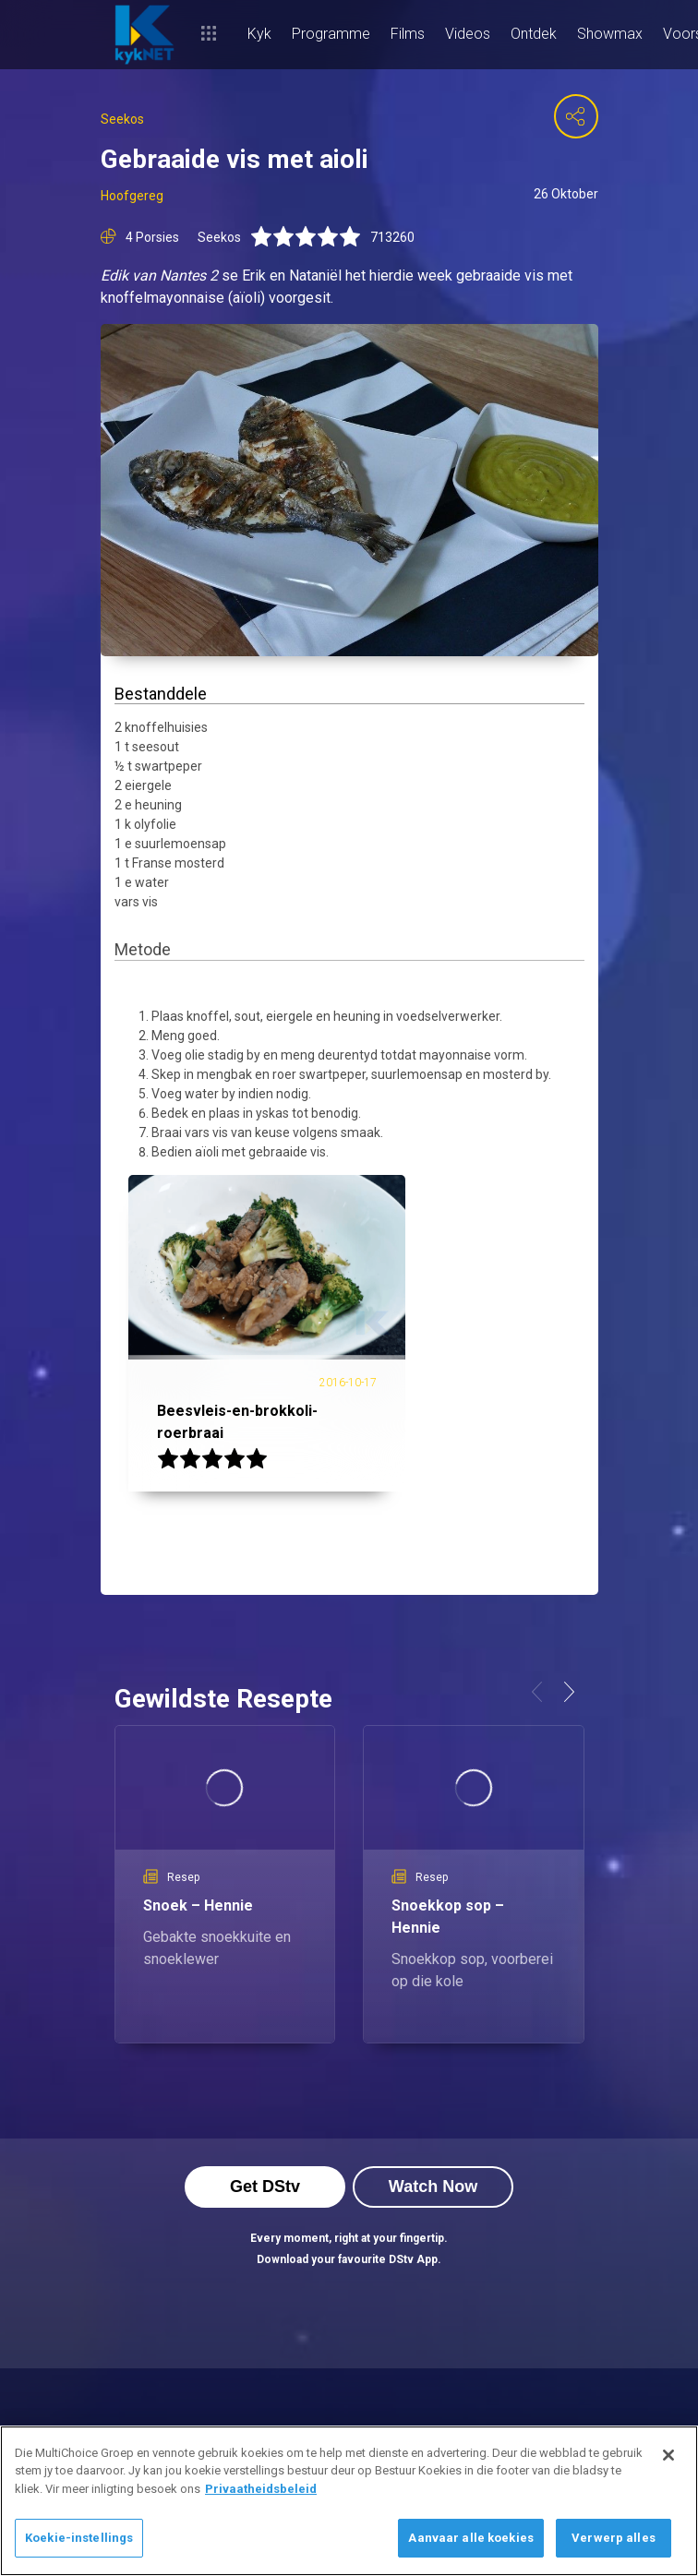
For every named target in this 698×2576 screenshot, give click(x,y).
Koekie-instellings (79, 2538)
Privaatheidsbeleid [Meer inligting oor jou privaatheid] (261, 2489)
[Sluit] (668, 2455)
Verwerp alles (614, 2538)
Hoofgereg (132, 195)
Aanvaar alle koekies (471, 2538)
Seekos (122, 119)
